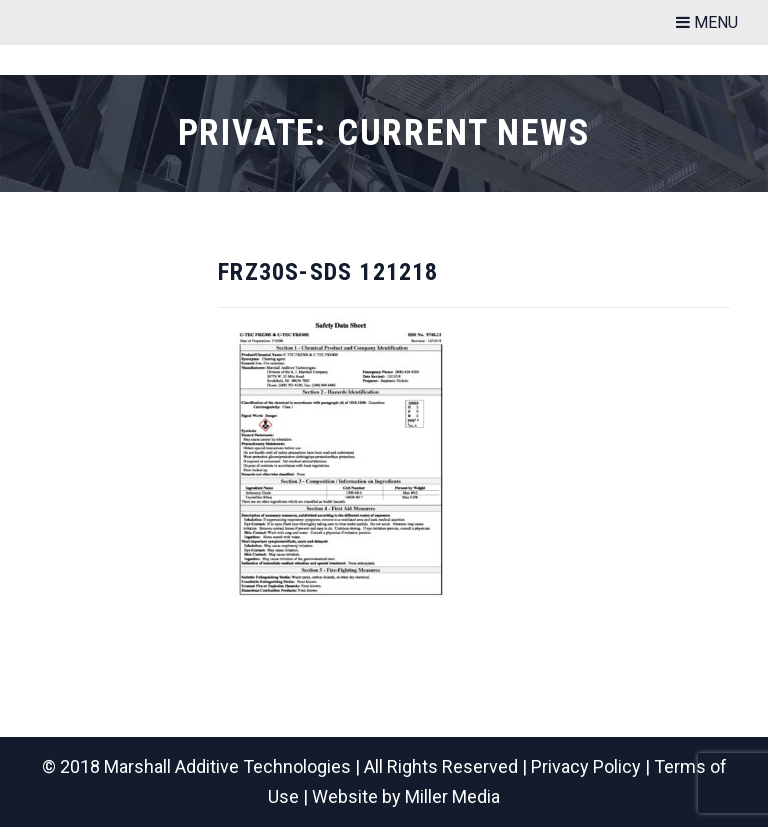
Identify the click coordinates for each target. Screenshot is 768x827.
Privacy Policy (586, 766)
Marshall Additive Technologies (227, 766)
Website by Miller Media (406, 796)
